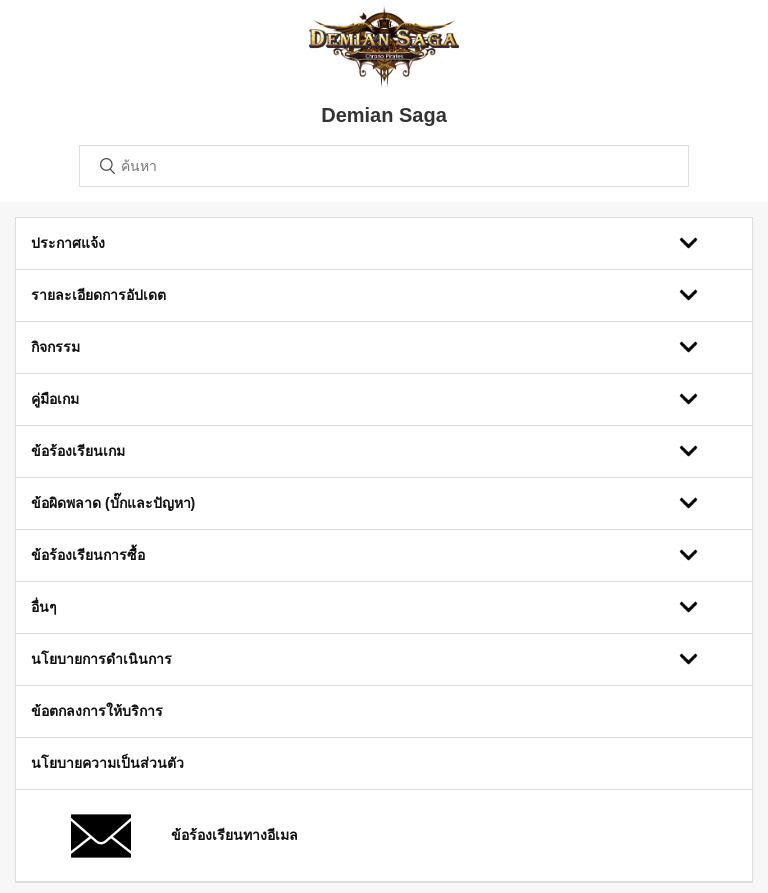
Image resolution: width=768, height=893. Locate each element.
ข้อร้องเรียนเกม (78, 451)
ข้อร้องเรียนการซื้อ (88, 555)
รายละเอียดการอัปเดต (98, 295)
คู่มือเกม (55, 399)
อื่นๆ (44, 607)
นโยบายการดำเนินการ (101, 659)
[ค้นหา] (384, 166)
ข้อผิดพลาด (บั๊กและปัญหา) (113, 503)
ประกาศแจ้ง (68, 243)
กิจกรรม (55, 347)
